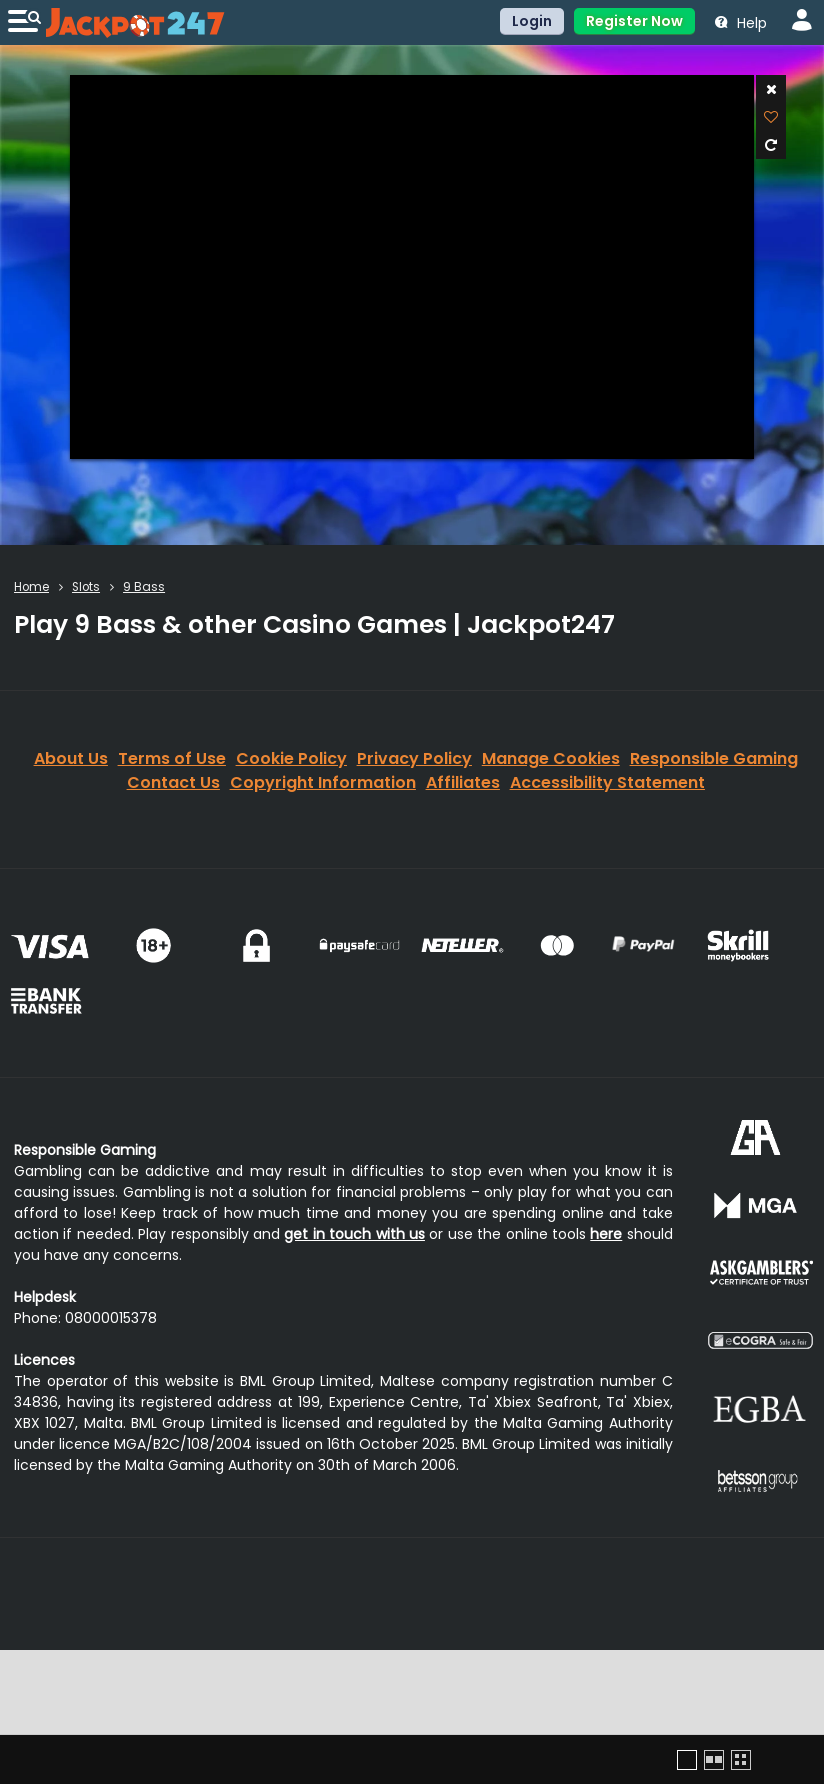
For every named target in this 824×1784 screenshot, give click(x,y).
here (606, 1234)
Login (532, 21)
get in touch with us (354, 1234)
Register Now (634, 21)
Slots (86, 587)
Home (31, 587)
